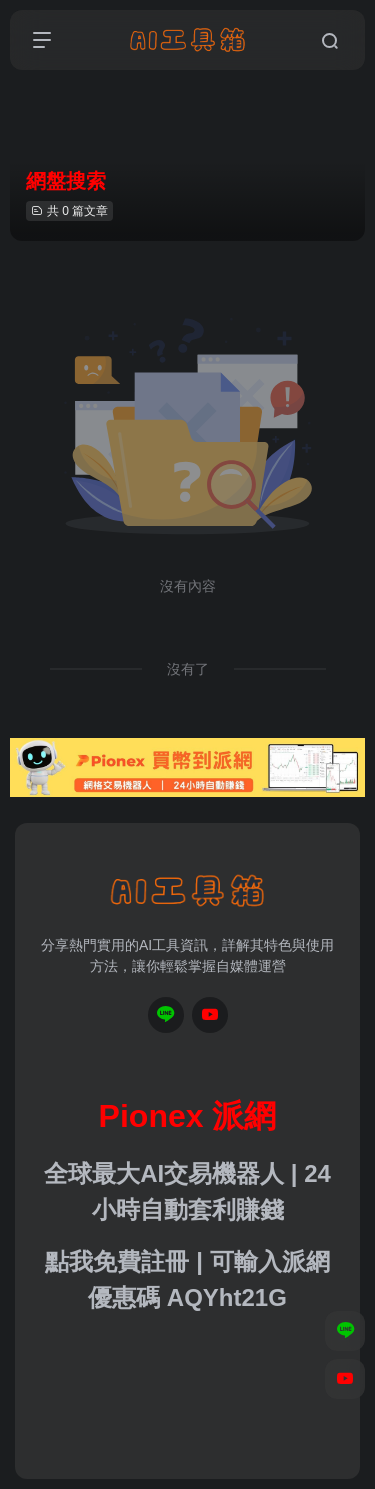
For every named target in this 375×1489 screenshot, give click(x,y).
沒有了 (188, 669)
